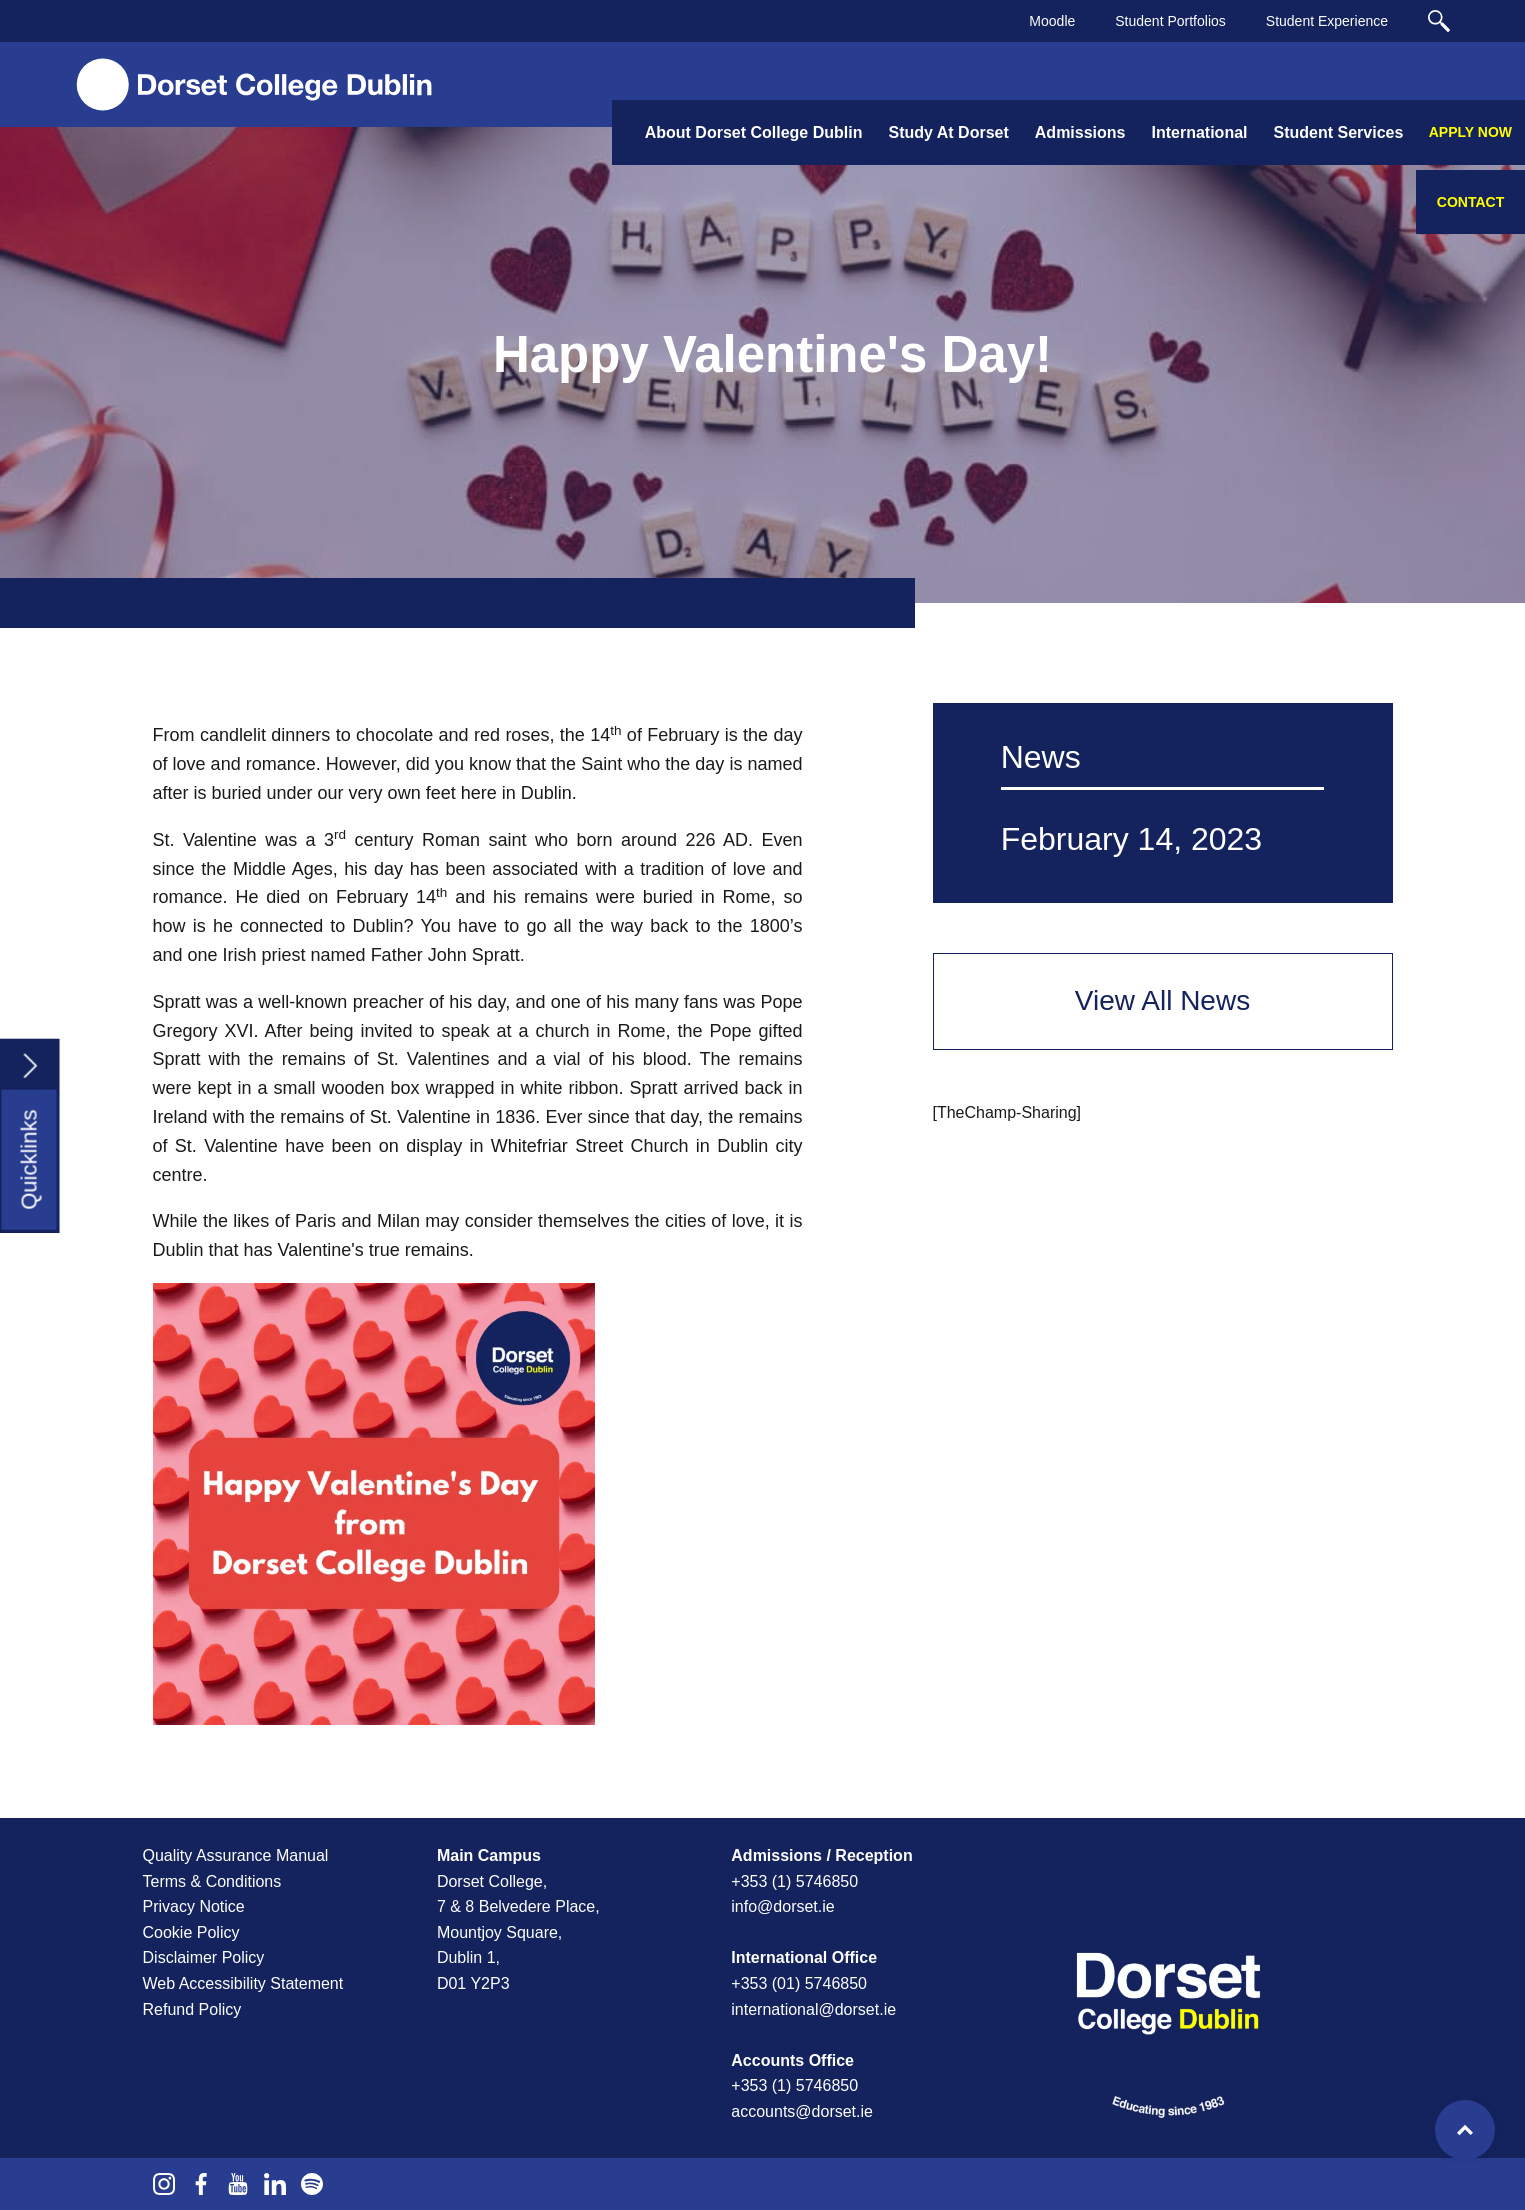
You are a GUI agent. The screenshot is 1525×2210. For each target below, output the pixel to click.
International (1199, 132)
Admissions (1080, 132)
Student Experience (1327, 21)
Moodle (1052, 21)
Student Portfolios (1170, 21)
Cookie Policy (191, 1932)
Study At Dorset (948, 132)
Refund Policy (192, 2009)
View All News (1162, 1000)
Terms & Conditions (212, 1881)
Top (1465, 2130)
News (1041, 757)
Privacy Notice (194, 1906)
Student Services (1339, 132)
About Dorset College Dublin (754, 132)
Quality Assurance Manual (236, 1855)
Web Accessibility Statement (243, 1983)
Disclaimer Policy (204, 1957)
